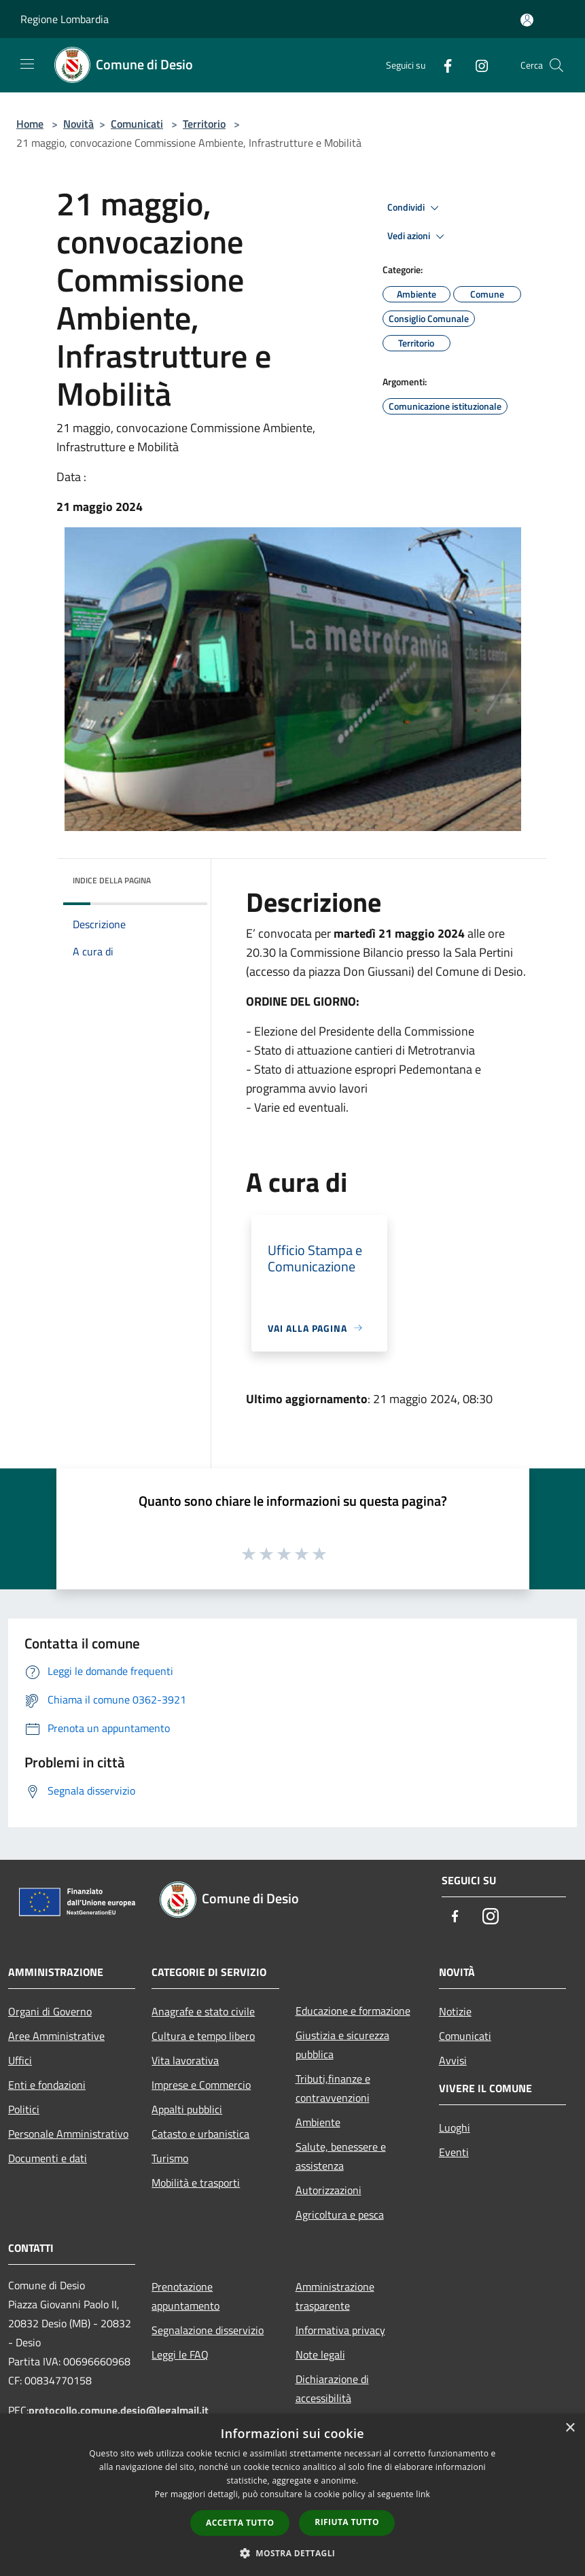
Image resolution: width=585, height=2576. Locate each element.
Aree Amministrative (56, 2036)
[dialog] (292, 2495)
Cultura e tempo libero (203, 2036)
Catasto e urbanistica (200, 2133)
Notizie (455, 2011)
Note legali (320, 2354)
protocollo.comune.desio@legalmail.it (119, 2410)
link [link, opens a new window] (423, 2494)
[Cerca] (556, 65)
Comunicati (137, 124)
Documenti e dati (47, 2158)
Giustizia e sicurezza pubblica (342, 2044)
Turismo (170, 2158)
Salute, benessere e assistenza (341, 2156)
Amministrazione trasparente (335, 2296)
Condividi (415, 208)
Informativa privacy (340, 2330)
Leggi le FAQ (180, 2354)
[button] (293, 2553)
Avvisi (453, 2060)
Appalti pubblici (187, 2109)
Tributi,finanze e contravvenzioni (333, 2088)
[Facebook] (442, 65)
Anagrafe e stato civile (203, 2011)
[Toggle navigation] (27, 64)
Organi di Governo (50, 2011)
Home (29, 124)
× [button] (570, 2428)
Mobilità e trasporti (196, 2182)
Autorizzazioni (328, 2190)
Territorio (204, 124)
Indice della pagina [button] (112, 880)
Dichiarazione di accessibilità (332, 2388)
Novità (78, 124)
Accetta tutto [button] (240, 2522)
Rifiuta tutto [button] (347, 2522)
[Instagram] (476, 65)
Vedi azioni (417, 236)
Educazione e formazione (353, 2010)
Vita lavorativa (185, 2060)
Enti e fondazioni (47, 2085)
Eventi (454, 2152)
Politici (23, 2109)
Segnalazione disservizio (208, 2330)
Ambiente (318, 2122)
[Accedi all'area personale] (527, 20)
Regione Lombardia (64, 19)
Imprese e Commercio (201, 2085)
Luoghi (454, 2127)
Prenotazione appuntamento (185, 2296)
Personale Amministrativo (68, 2133)
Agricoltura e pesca (340, 2214)
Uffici (20, 2060)
